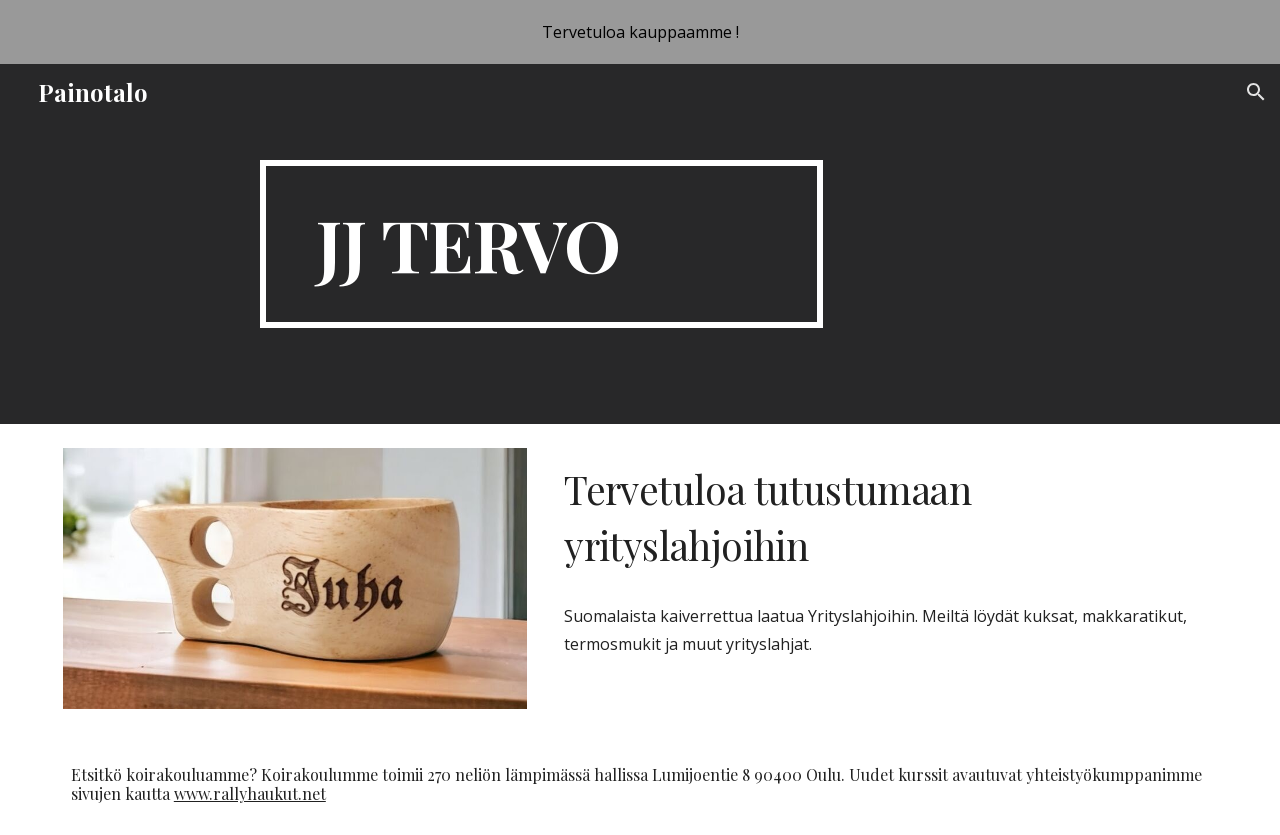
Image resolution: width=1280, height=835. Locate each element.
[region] (640, 32)
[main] (541, 244)
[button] (1256, 92)
